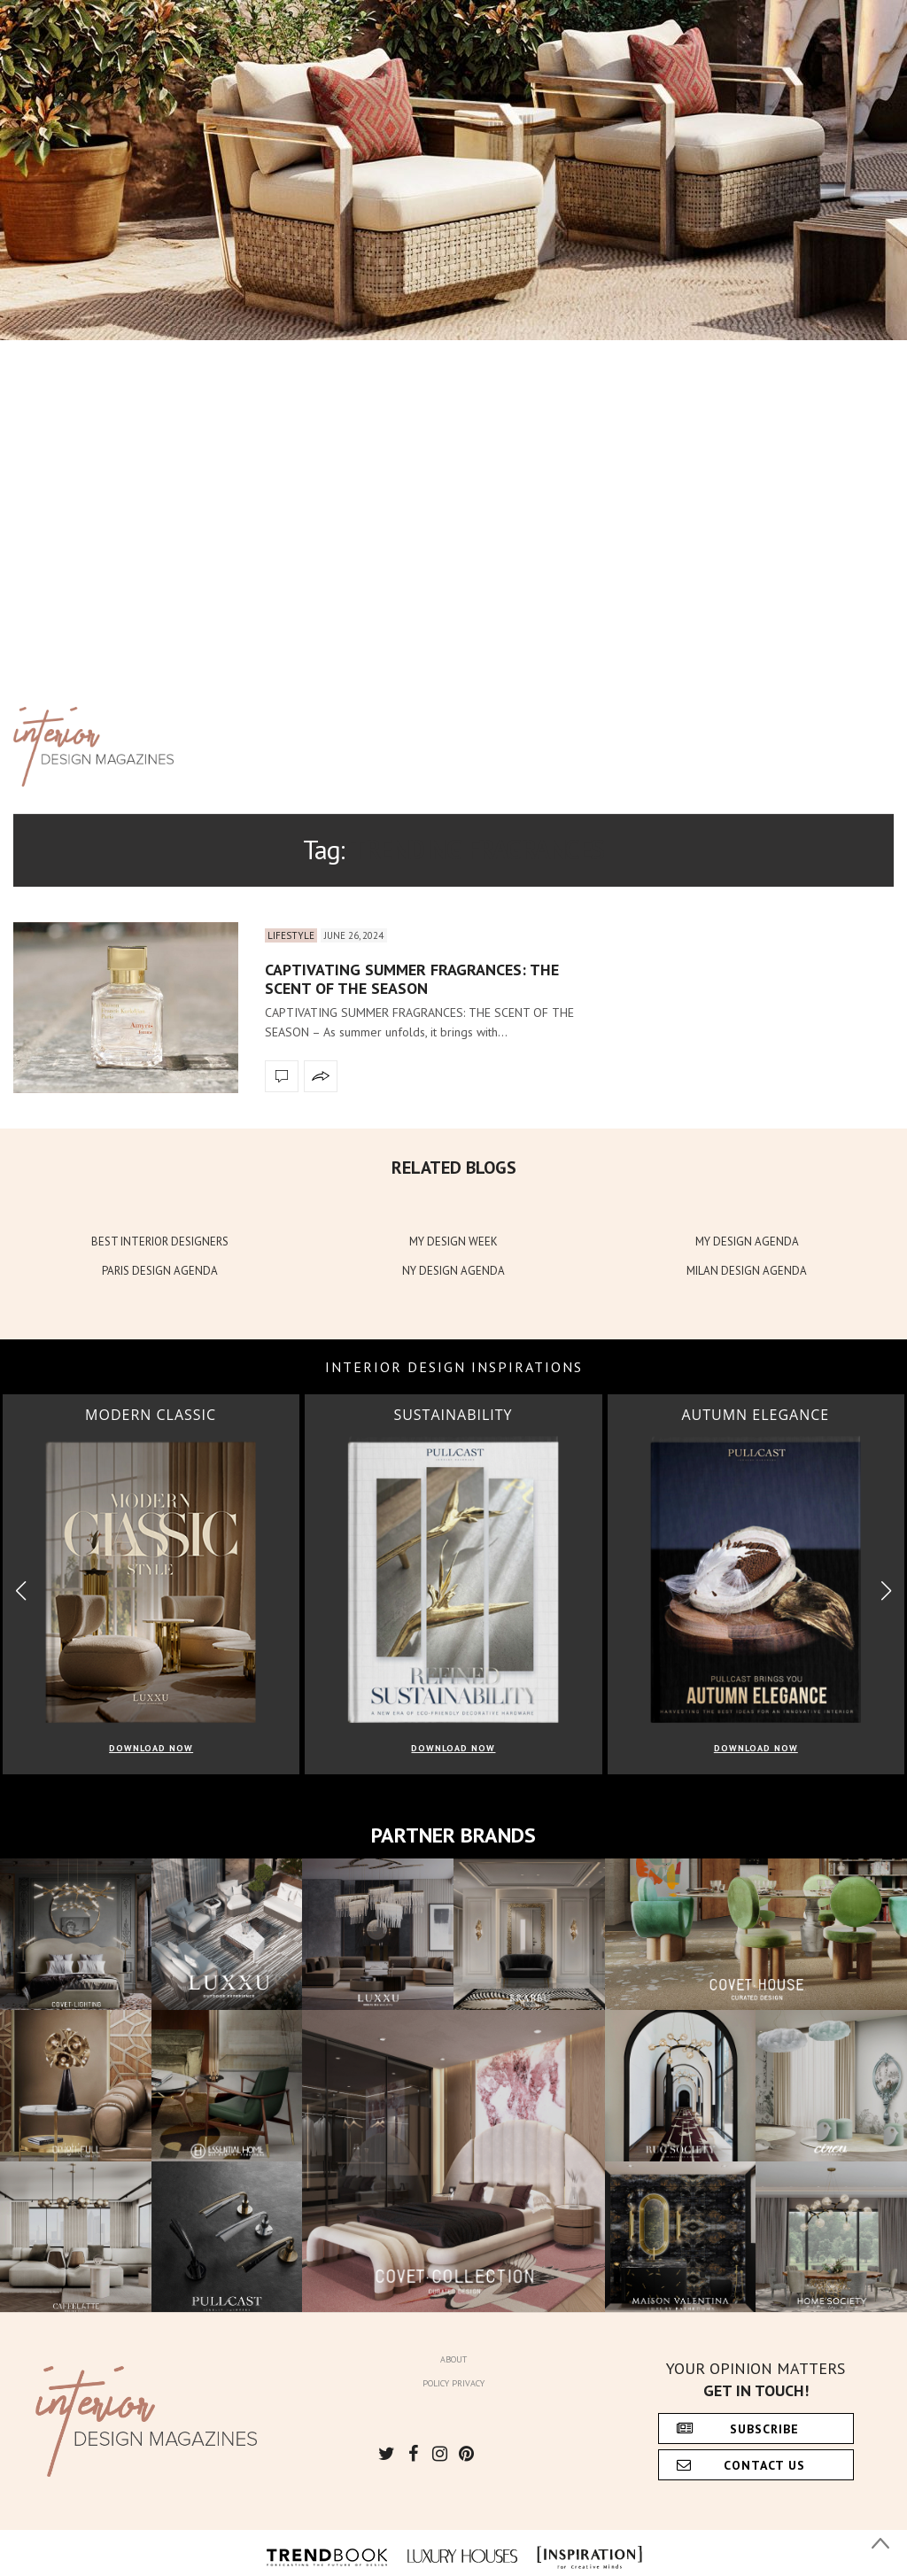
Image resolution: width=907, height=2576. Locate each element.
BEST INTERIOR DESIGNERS (160, 1241)
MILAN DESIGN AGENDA (746, 1270)
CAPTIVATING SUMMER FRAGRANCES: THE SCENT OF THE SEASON (412, 979)
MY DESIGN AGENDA (747, 1241)
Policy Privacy (453, 2383)
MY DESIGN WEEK (453, 1241)
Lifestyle (290, 935)
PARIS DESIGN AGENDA (160, 1270)
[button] (886, 1590)
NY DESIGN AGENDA (453, 1270)
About (453, 2359)
